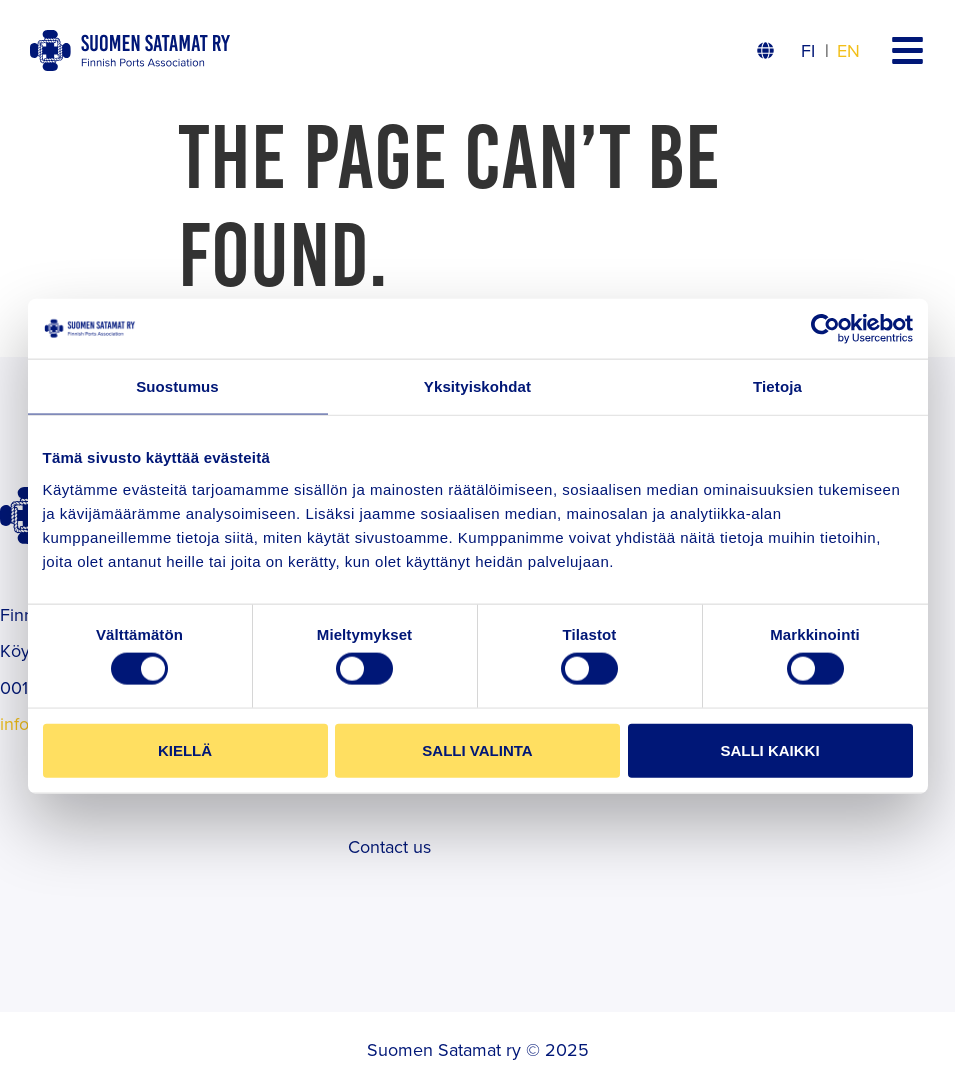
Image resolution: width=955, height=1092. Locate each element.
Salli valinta (477, 749)
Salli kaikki (769, 749)
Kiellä (185, 749)
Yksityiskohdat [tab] (477, 386)
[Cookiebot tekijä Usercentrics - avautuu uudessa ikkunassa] (825, 329)
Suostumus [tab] (177, 386)
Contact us (389, 846)
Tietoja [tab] (777, 386)
